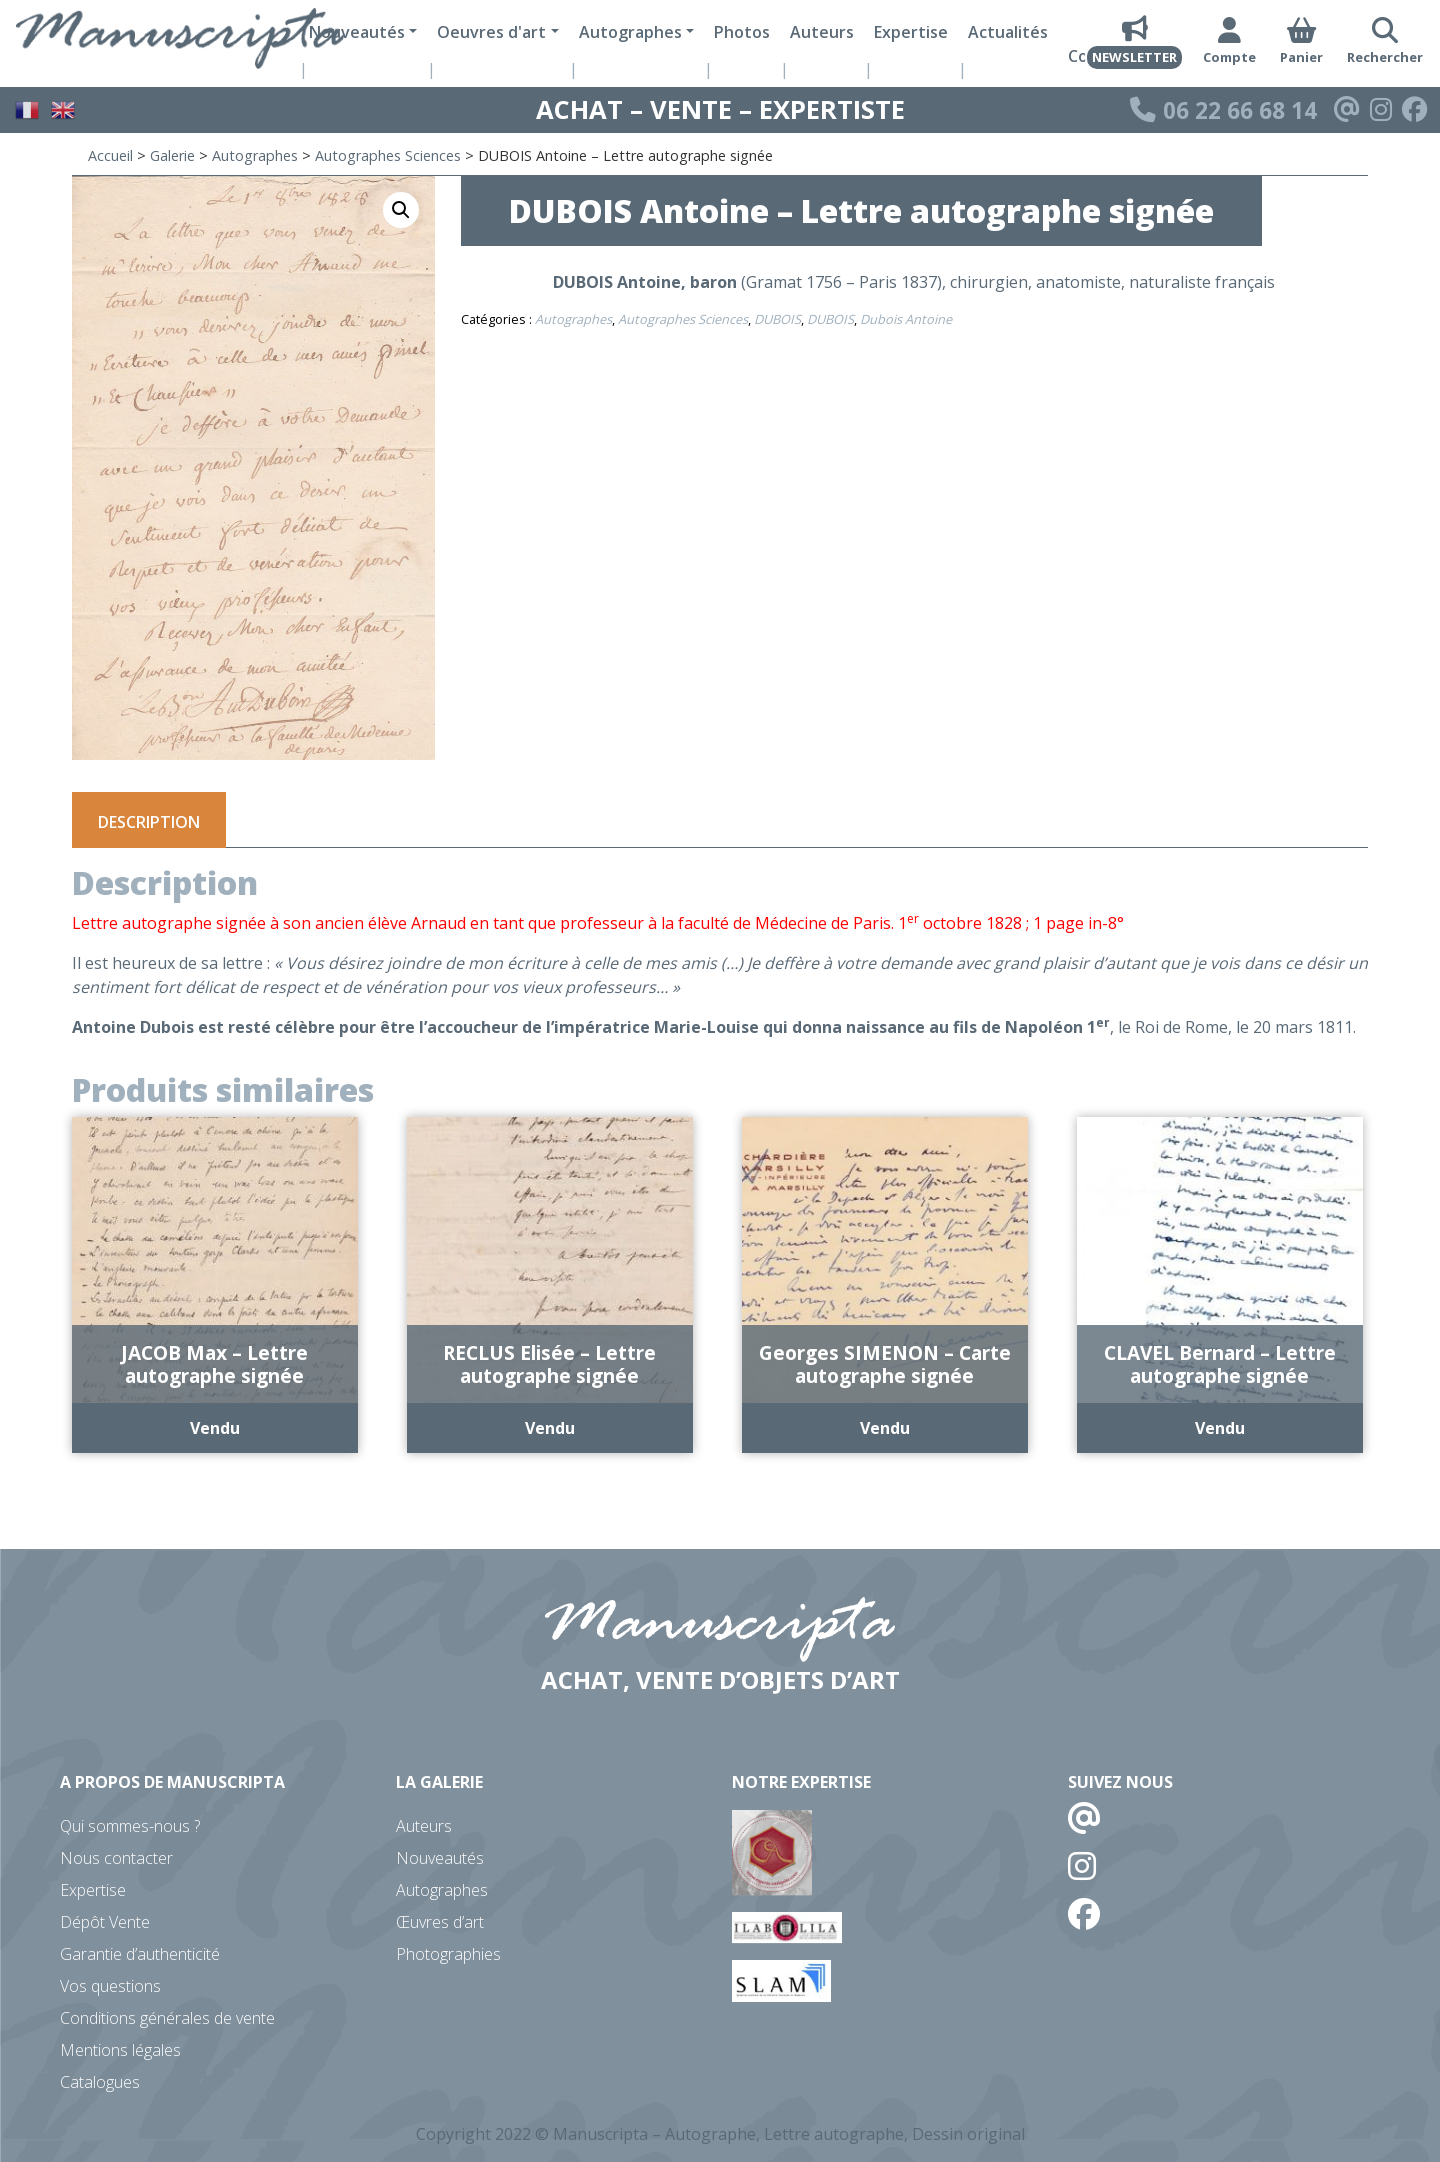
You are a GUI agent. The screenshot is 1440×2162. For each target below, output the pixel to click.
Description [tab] (149, 822)
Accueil (110, 155)
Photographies (448, 1954)
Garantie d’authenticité (140, 1954)
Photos (742, 32)
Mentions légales (120, 2050)
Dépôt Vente (105, 1922)
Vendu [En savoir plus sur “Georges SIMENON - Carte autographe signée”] (885, 1428)
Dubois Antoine (906, 319)
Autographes (255, 155)
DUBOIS (777, 319)
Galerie (172, 155)
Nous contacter (116, 1858)
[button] (401, 210)
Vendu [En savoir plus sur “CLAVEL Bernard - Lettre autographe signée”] (1220, 1428)
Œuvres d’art (440, 1922)
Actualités (1008, 32)
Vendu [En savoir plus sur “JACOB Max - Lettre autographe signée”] (215, 1428)
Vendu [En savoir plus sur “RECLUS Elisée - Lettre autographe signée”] (550, 1428)
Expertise (911, 32)
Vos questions (110, 1986)
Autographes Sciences (388, 155)
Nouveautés (440, 1858)
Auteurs (822, 32)
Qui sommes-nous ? (130, 1826)
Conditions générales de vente (167, 2018)
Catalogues (100, 2082)
